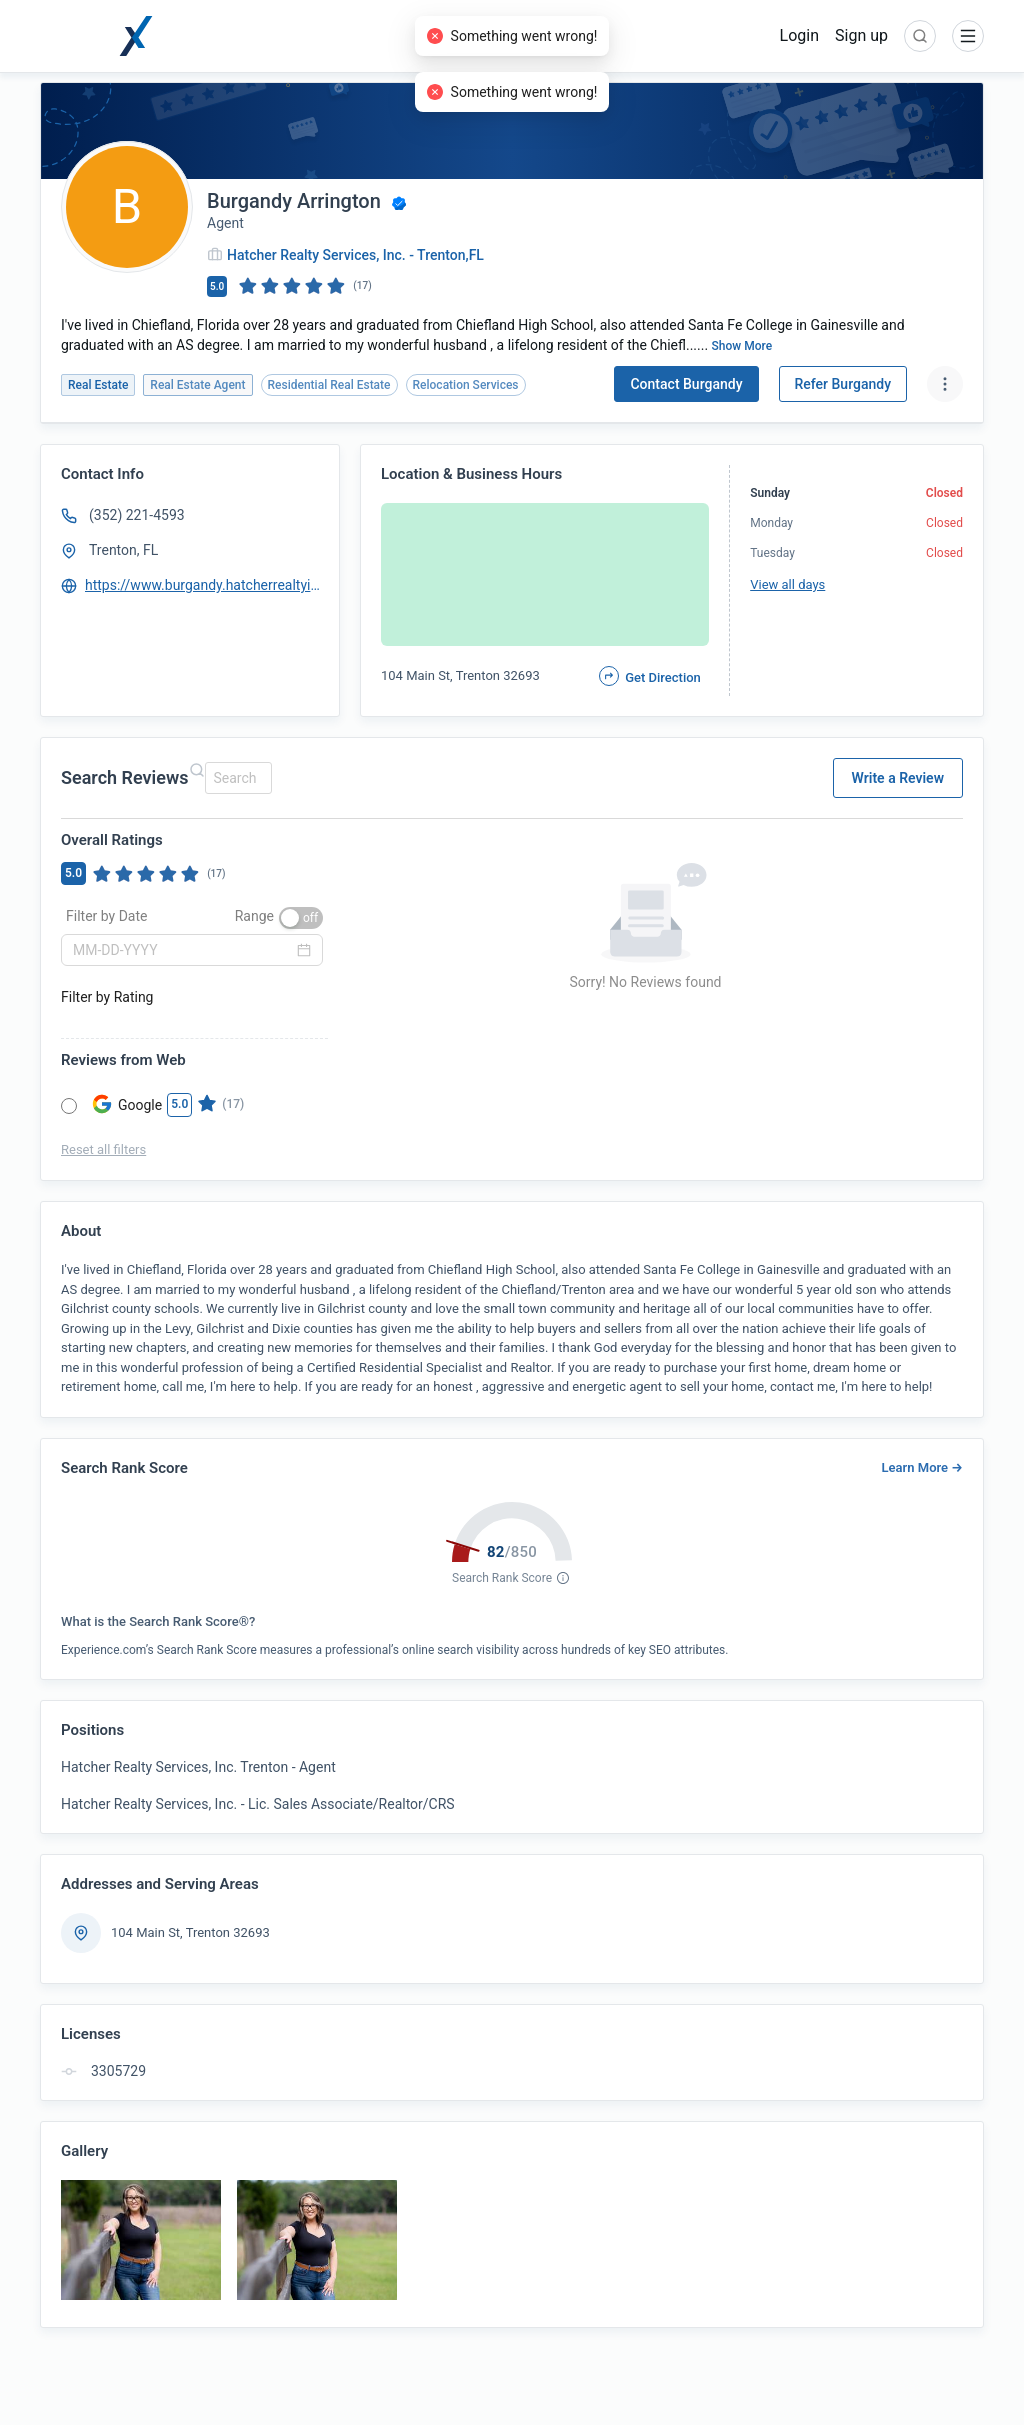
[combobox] (235, 778)
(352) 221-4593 (137, 515)
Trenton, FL (123, 550)
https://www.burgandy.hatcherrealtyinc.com (203, 585)
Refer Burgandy (843, 384)
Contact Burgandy (686, 384)
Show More (742, 346)
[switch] (301, 918)
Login (799, 35)
